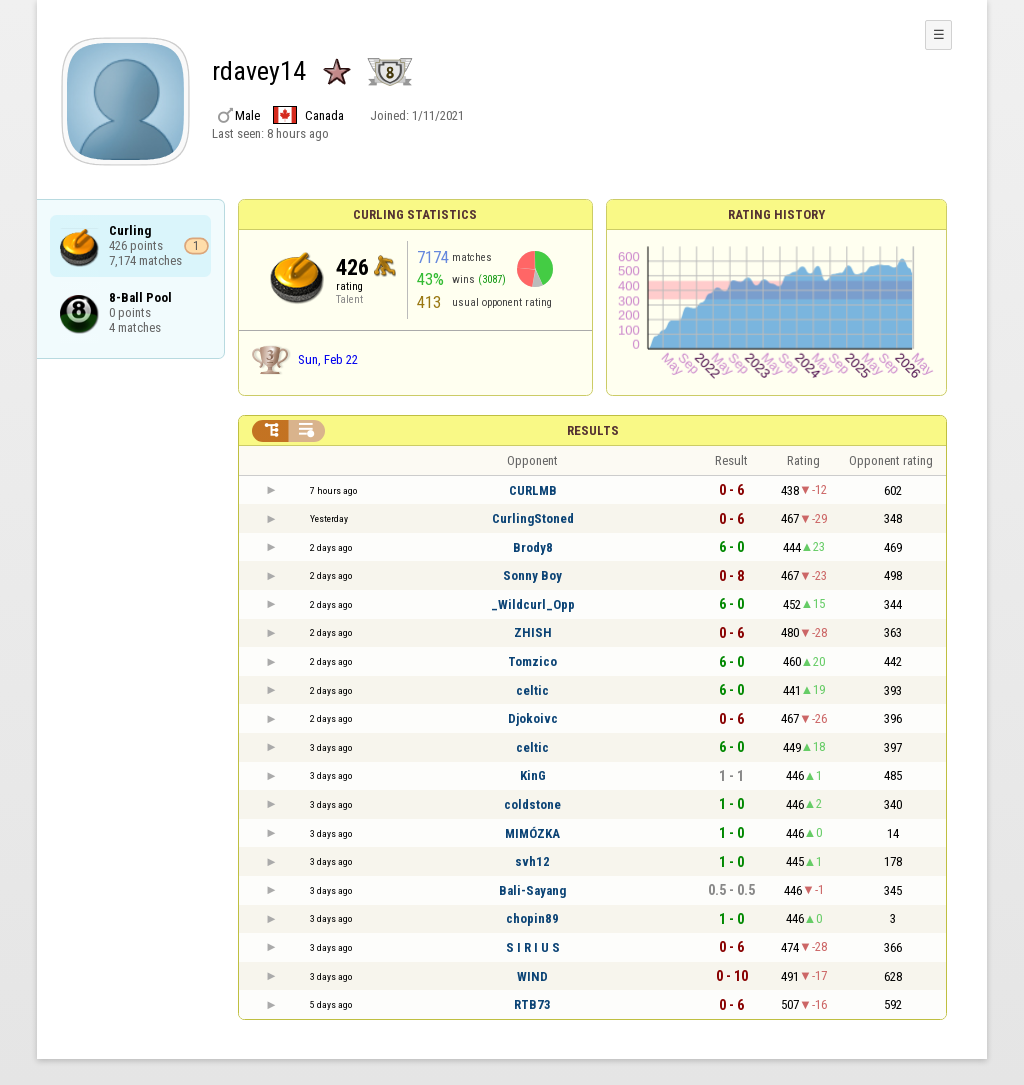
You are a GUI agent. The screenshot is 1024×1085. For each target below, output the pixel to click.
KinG (533, 775)
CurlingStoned (533, 518)
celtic (532, 690)
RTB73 (532, 1004)
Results (593, 430)
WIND (532, 976)
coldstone (532, 804)
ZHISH (533, 632)
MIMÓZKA (532, 833)
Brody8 (533, 547)
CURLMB (533, 490)
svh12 (532, 861)
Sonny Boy (532, 575)
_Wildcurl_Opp (533, 604)
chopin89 (532, 918)
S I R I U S (533, 947)
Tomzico (532, 661)
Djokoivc (533, 718)
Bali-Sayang (532, 890)
